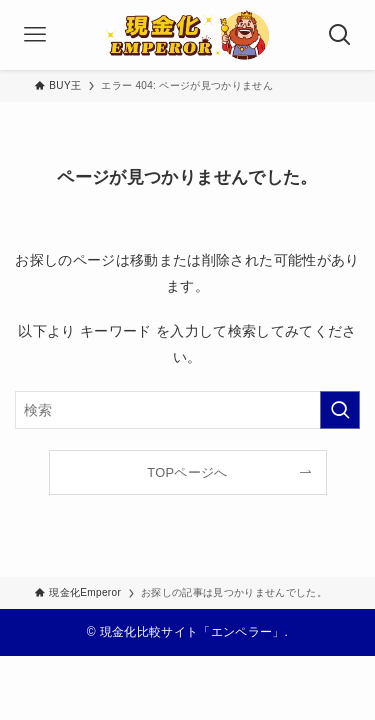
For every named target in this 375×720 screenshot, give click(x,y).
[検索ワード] (187, 410)
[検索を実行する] (340, 410)
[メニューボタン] (35, 35)
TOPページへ (187, 472)
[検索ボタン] (340, 35)
